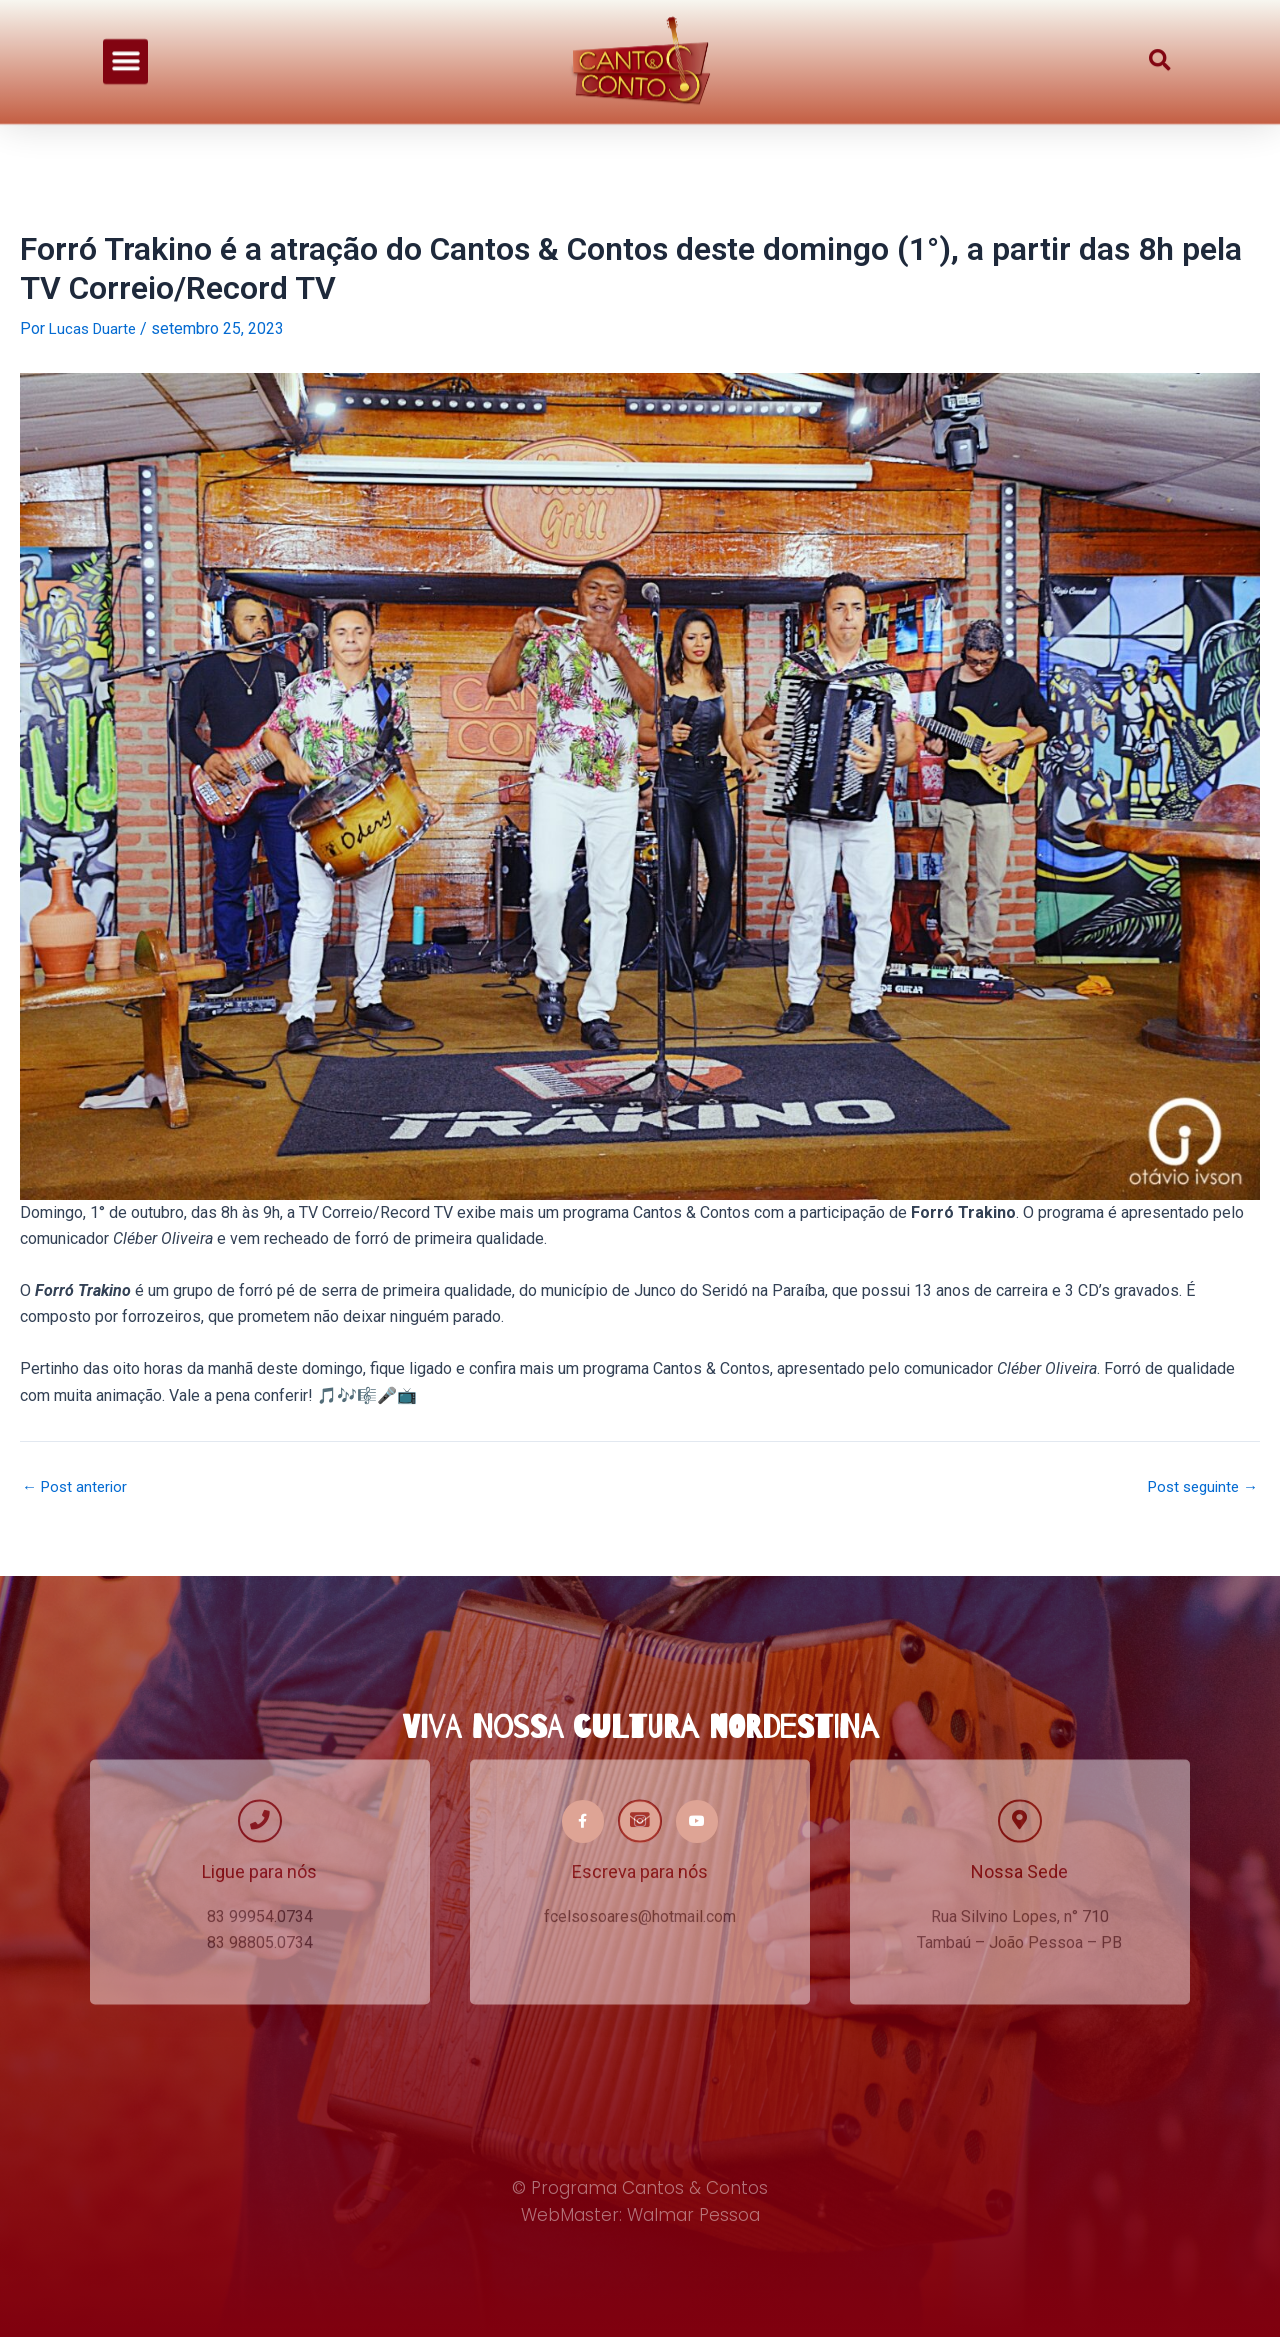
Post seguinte (1198, 1486)
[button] (125, 46)
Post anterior (77, 1486)
